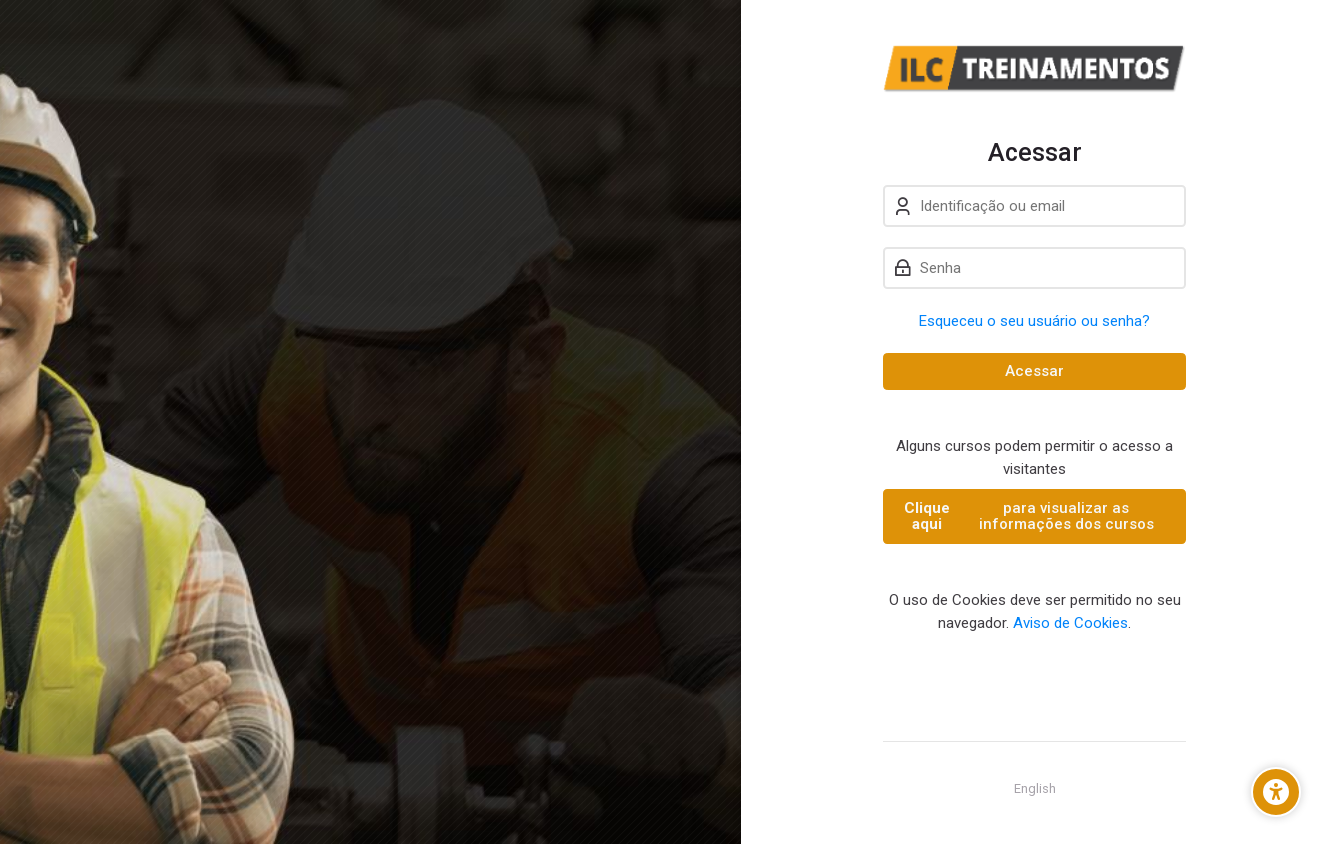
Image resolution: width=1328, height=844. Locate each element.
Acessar (1034, 371)
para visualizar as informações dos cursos (1027, 516)
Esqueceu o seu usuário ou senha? (1034, 321)
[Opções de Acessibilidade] (1276, 792)
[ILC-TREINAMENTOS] (1034, 69)
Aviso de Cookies (1070, 623)
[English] (1035, 789)
